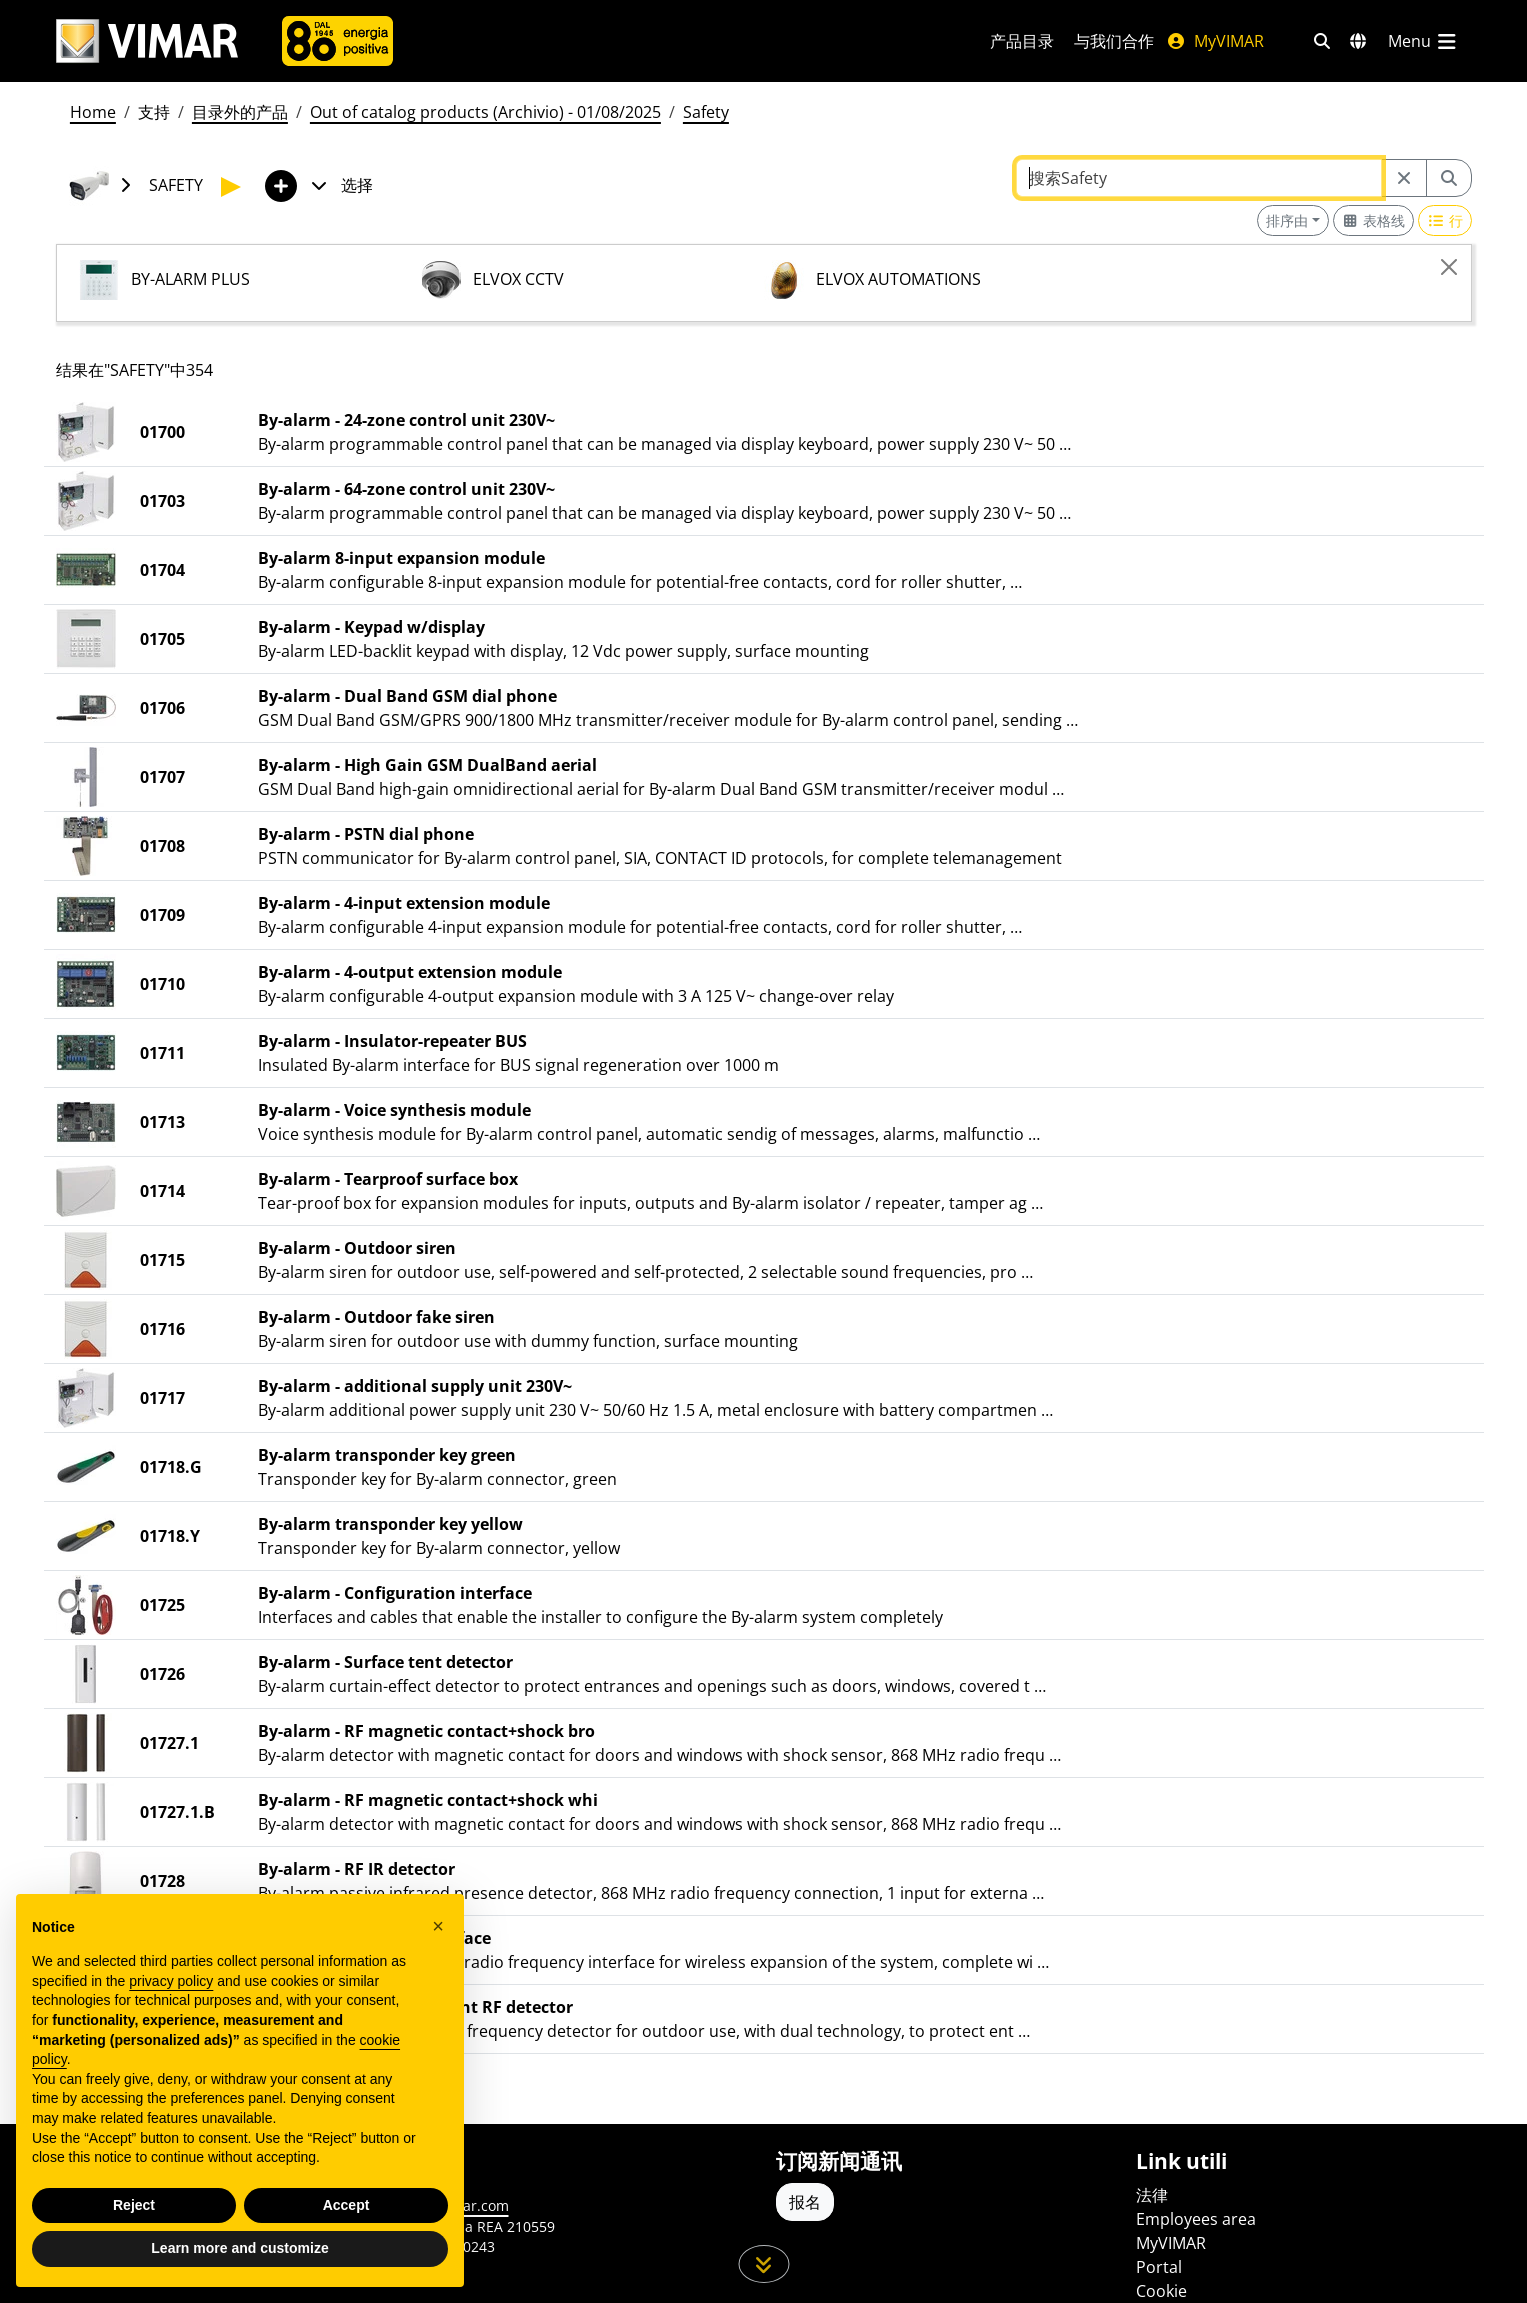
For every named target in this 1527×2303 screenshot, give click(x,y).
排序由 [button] (1287, 220)
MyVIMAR (1215, 41)
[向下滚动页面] (763, 2264)
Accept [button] (346, 2205)
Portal (1159, 2267)
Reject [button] (134, 2205)
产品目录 (1022, 41)
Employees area (1196, 2219)
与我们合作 (1114, 41)
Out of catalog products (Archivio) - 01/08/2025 (485, 112)
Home (93, 112)
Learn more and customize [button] (239, 2248)
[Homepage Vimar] (147, 41)
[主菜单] (1424, 41)
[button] (438, 1926)
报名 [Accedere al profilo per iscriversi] (805, 2202)
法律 (1152, 2195)
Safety (706, 112)
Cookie (1161, 2291)
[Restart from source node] (1404, 178)
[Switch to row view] (1445, 220)
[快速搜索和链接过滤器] (1322, 41)
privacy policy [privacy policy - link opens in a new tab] (171, 1981)
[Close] (1449, 267)
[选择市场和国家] (1358, 41)
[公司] (337, 41)
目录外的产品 (240, 112)
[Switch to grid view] (1374, 220)
